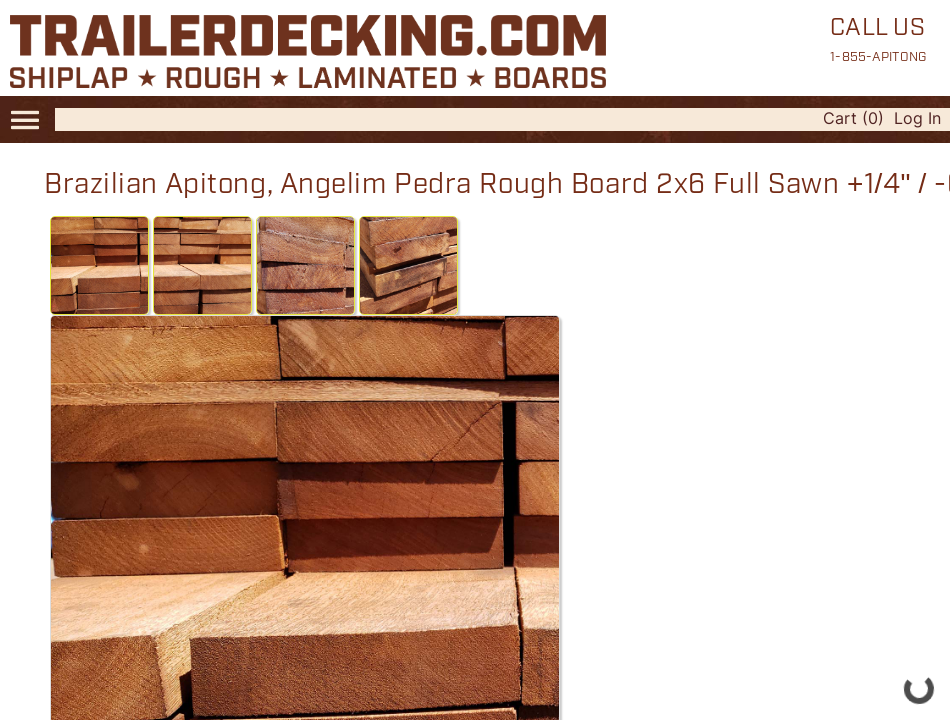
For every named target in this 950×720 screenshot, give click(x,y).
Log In (917, 118)
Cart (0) (853, 118)
